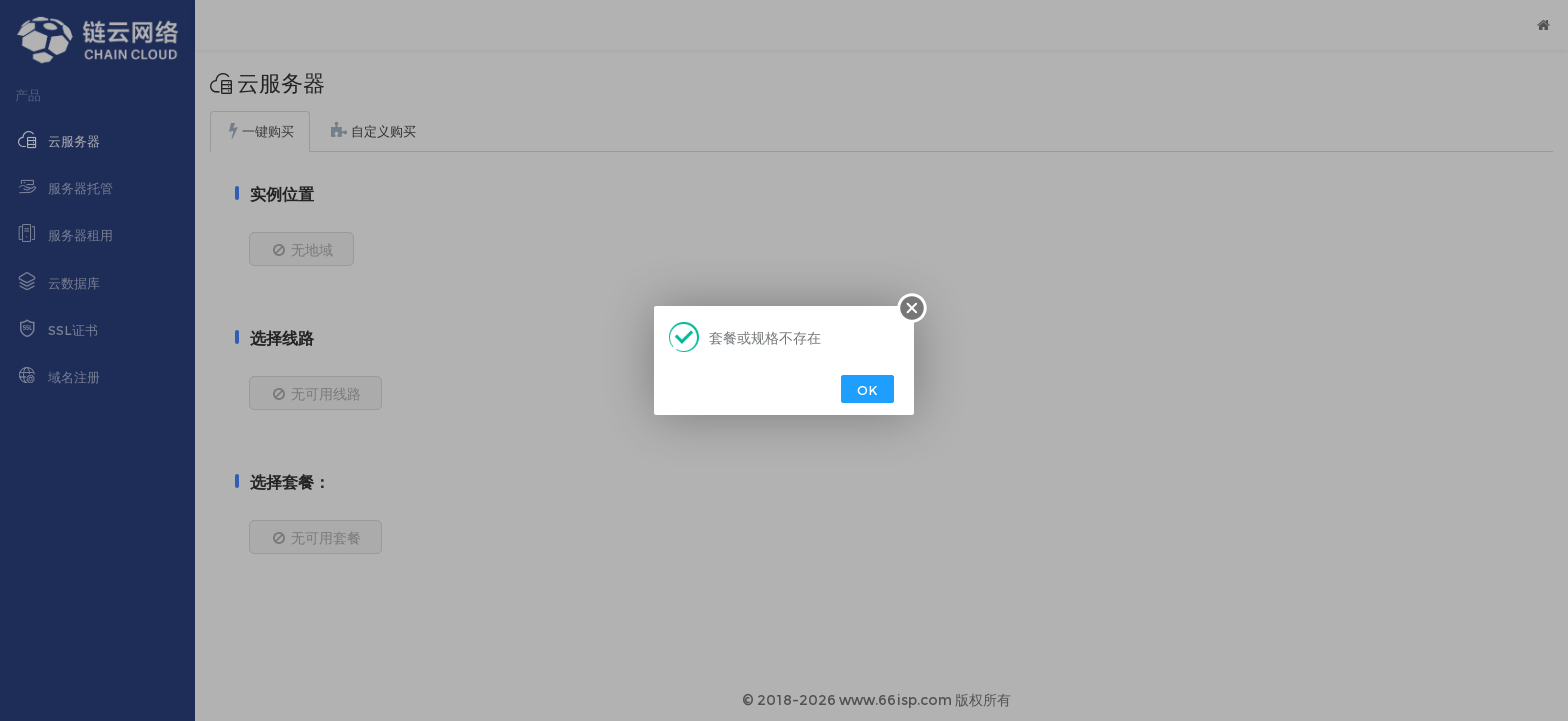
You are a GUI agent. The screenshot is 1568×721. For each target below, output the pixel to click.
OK (867, 390)
